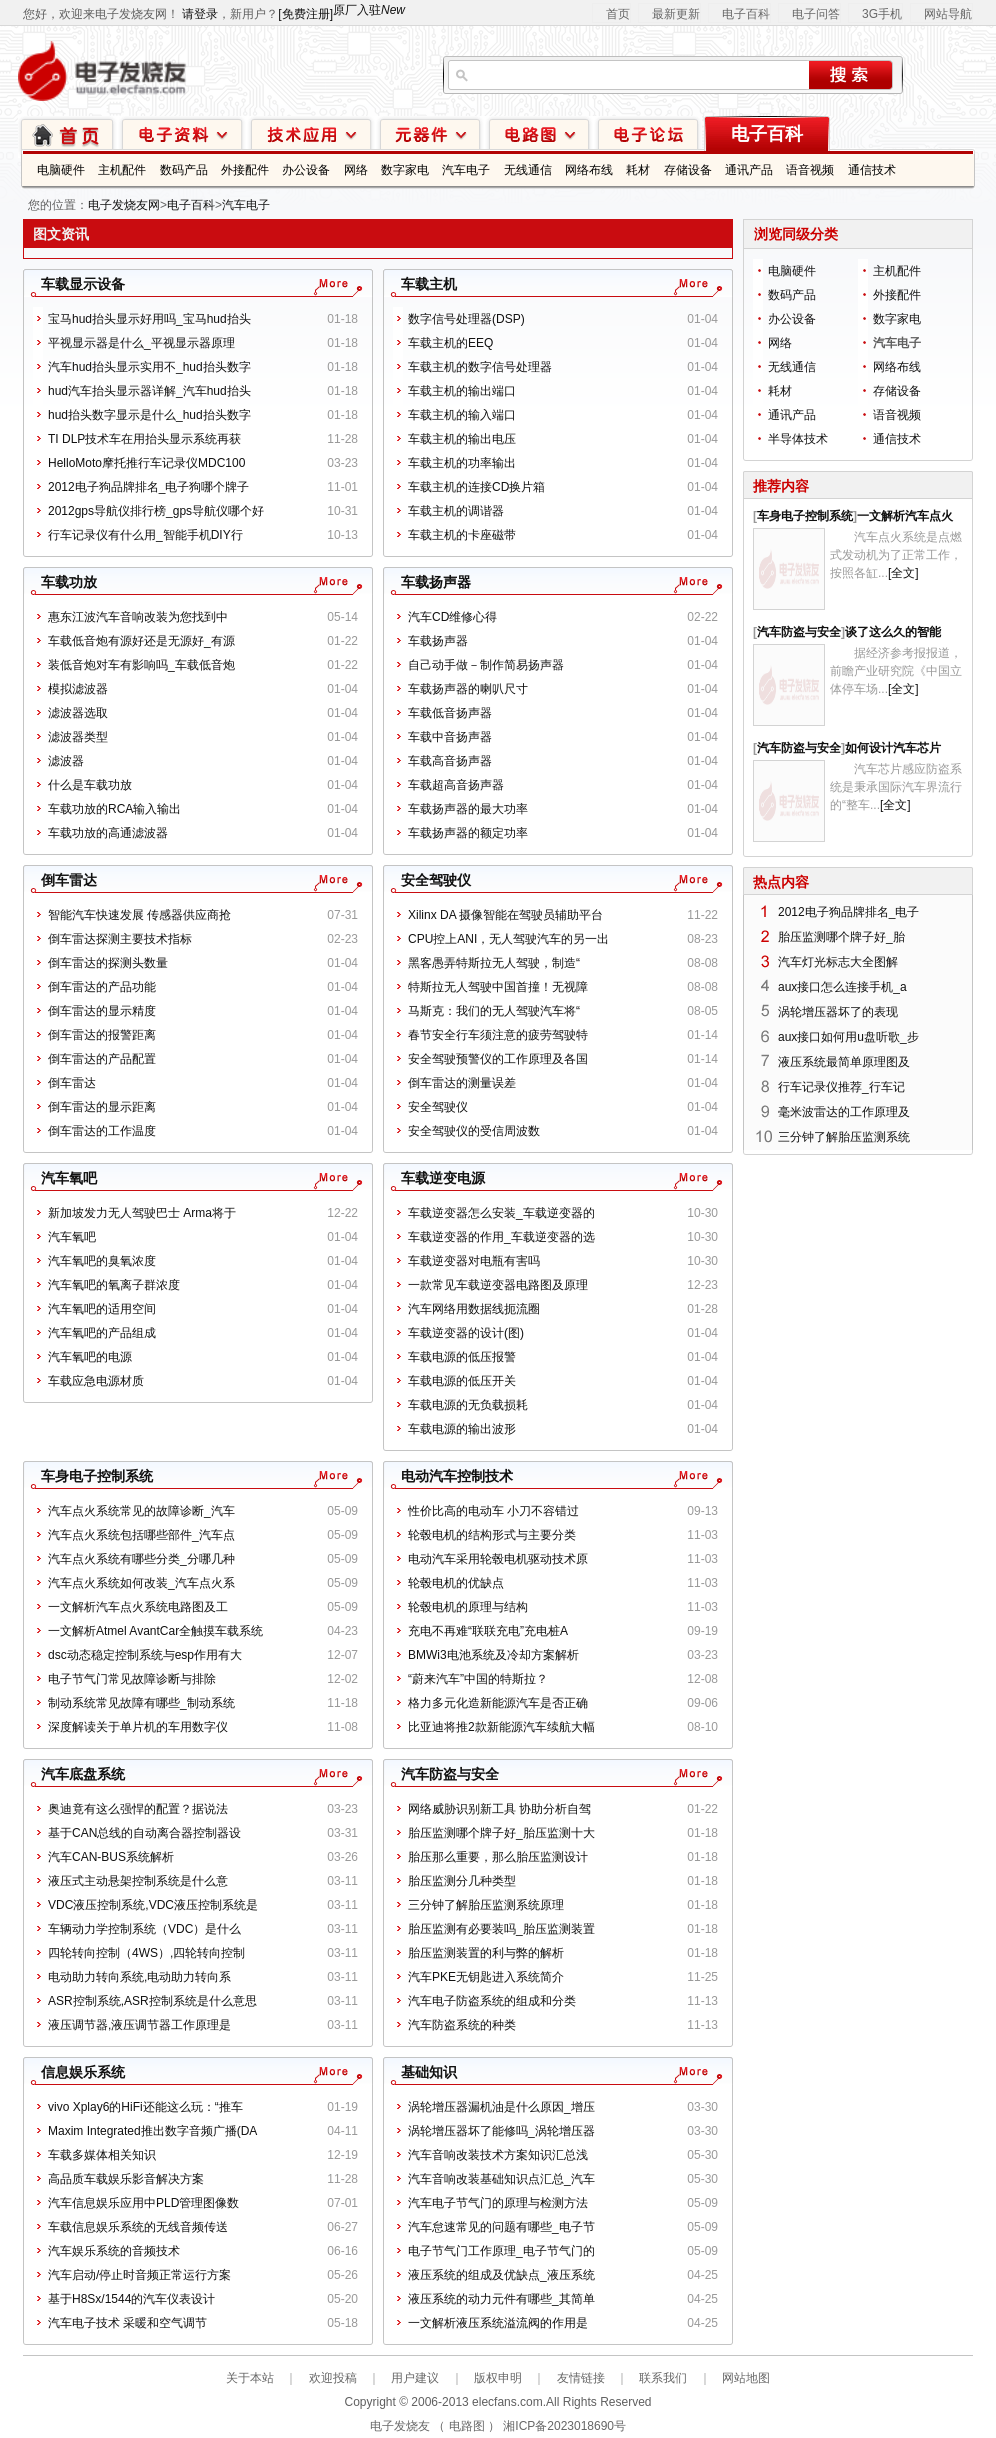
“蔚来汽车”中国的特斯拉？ (478, 1679)
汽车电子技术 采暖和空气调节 (127, 2323)
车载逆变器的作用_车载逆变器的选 (501, 1237)
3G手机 (882, 14)
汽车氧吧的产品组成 (102, 1333)
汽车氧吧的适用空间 (102, 1309)
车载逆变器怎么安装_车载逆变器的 (501, 1213)
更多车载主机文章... (690, 284)
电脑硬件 (61, 170)
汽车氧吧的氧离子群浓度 (114, 1285)
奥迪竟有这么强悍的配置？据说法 (138, 1809)
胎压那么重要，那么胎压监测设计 (498, 1857)
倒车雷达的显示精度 (102, 1011)
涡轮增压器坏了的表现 (838, 1012)
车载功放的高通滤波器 (108, 833)
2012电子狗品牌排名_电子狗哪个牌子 (148, 487)
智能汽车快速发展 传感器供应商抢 (139, 915)
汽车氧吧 (69, 1178)
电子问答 (816, 14)
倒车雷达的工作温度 (102, 1131)
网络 (356, 170)
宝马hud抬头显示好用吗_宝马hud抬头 (149, 319)
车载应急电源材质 (96, 1381)
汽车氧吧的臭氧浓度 (102, 1261)
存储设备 (688, 170)
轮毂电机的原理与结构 (468, 1607)
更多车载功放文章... (330, 582)
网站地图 (746, 2378)
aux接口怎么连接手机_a (842, 987)
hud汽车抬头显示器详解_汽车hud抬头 (149, 391)
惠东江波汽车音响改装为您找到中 (138, 617)
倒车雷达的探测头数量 (108, 963)
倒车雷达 (69, 880)
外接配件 (245, 170)
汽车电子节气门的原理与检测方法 (498, 2203)
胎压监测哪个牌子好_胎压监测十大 (501, 1833)
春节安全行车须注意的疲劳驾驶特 (498, 1035)
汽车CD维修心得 (452, 617)
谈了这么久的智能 (893, 632)
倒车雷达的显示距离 (102, 1107)
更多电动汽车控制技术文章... (690, 1476)
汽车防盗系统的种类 (462, 2025)
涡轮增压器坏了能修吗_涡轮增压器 (501, 2131)
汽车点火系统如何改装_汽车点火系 (141, 1583)
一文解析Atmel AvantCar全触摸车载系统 (155, 1631)
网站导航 (948, 14)
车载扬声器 (436, 582)
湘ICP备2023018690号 (564, 2426)
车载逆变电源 (443, 1178)
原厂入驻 (369, 10)
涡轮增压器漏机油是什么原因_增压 (501, 2107)
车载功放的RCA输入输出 (114, 809)
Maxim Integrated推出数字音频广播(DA (152, 2131)
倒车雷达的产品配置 (102, 1059)
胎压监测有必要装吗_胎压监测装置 (501, 1929)
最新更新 (676, 14)
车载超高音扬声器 (456, 785)
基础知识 (429, 2072)
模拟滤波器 (78, 689)
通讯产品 (749, 170)
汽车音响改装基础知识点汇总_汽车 (501, 2179)
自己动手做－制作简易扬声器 (486, 665)
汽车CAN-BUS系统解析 (111, 1857)
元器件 (430, 133)
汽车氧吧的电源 (90, 1357)
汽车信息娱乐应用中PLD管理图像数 (143, 2203)
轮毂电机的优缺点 (456, 1583)
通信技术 (872, 170)
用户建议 (415, 2378)
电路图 (539, 133)
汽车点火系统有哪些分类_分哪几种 (141, 1559)
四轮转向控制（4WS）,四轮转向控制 (146, 1953)
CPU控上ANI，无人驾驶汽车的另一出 (508, 939)
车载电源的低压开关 (462, 1381)
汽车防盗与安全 (450, 1774)
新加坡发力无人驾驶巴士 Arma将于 (142, 1213)
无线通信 (528, 170)
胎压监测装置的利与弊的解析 (486, 1953)
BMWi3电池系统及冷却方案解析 (493, 1655)
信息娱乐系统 (83, 2072)
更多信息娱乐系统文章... (330, 2072)
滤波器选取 (78, 713)
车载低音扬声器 (450, 713)
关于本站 (250, 2378)
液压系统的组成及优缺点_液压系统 (501, 2275)
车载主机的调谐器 (456, 511)
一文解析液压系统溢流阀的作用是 (498, 2323)
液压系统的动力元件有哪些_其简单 (501, 2299)
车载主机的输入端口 (462, 415)
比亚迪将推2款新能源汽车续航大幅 (501, 1727)
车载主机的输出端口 (462, 391)
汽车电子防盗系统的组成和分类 (492, 2001)
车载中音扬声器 (450, 737)
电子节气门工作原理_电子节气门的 (501, 2251)
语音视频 (810, 170)
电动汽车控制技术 (457, 1476)
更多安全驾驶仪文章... (690, 880)
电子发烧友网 (124, 205)
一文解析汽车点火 (905, 516)
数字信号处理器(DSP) (466, 319)
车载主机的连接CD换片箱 (476, 487)
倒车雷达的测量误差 (462, 1083)
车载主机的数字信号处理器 (480, 367)
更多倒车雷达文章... (330, 880)
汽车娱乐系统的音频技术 (114, 2251)
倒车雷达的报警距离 (102, 1035)
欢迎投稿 (333, 2378)
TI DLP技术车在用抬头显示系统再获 (144, 439)
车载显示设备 (83, 284)
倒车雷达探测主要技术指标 (120, 939)
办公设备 (306, 170)
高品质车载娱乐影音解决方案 (126, 2179)
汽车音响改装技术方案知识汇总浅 (498, 2155)
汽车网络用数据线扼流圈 (474, 1309)
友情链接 (581, 2378)
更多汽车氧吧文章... (330, 1178)
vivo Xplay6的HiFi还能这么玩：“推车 (145, 2107)
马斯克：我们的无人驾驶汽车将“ (494, 1011)
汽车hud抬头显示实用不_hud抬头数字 (149, 367)
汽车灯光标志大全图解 (838, 962)
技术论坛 (648, 133)
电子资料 (182, 133)
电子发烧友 (400, 2426)
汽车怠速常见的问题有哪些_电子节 (501, 2227)
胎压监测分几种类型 (462, 1881)
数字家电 (405, 170)
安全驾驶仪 (436, 880)
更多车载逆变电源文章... (690, 1178)
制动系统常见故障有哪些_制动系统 (141, 1703)
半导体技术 (798, 439)
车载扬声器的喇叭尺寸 (468, 689)
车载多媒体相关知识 (102, 2155)
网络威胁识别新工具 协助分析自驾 (499, 1809)
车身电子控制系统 (97, 1476)
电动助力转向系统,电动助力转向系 (139, 1977)
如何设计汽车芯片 (893, 748)
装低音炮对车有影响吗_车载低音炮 (141, 665)
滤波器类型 (78, 737)
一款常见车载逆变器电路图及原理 (498, 1285)
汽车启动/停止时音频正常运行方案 (139, 2275)
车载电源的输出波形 (462, 1429)
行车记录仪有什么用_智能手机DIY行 (145, 535)
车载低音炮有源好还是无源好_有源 (141, 641)
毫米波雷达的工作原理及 (844, 1112)
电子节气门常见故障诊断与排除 (132, 1679)
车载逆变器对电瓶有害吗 (474, 1261)
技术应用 (311, 133)
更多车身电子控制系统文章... (330, 1476)
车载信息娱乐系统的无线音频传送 (138, 2227)
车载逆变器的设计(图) (466, 1333)
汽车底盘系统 (83, 1774)
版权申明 (498, 2378)
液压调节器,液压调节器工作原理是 (139, 2025)
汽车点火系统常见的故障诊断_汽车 (141, 1511)
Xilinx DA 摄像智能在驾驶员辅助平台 (505, 915)
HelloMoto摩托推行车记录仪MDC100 (146, 463)
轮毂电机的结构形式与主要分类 (492, 1535)
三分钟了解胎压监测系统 (844, 1137)
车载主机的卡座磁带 (462, 535)
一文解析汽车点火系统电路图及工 (138, 1607)
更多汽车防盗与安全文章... (690, 1774)
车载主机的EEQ (450, 343)
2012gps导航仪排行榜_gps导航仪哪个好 (156, 511)
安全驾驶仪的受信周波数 (474, 1131)
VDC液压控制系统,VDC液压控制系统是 (153, 1905)
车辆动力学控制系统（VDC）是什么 (144, 1929)
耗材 (638, 170)
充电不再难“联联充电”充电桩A (488, 1631)
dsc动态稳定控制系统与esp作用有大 (145, 1655)
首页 (618, 14)
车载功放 (69, 582)
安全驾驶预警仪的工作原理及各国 (498, 1059)
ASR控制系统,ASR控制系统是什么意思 (152, 2001)
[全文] (903, 573)
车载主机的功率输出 (462, 463)
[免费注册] (305, 14)
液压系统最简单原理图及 (844, 1062)
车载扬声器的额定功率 (468, 833)
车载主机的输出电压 (462, 439)
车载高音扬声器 (450, 761)
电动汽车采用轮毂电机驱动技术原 (498, 1559)
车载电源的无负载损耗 (468, 1405)
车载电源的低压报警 (462, 1357)
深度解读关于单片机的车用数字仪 (138, 1727)
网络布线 (589, 170)
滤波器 (66, 761)
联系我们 (663, 2378)
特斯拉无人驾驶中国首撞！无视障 (498, 987)
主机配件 (122, 170)
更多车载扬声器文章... (690, 582)
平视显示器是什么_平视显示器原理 (141, 343)
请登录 (200, 14)
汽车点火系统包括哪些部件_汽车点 (141, 1535)
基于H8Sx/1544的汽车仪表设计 (131, 2299)
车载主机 (429, 284)
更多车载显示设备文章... (330, 284)
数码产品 (184, 170)
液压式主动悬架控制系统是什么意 (138, 1881)
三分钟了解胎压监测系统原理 (486, 1905)
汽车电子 (466, 170)
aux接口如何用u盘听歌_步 (848, 1037)
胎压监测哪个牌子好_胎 (841, 937)
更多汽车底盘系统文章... (330, 1774)
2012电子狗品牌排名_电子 (848, 912)
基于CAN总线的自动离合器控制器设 (144, 1833)
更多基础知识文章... (690, 2072)
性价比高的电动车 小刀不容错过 (493, 1511)
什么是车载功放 (90, 785)
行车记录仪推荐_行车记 (841, 1087)
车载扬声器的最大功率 (468, 809)
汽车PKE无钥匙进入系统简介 (486, 1977)
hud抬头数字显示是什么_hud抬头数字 (149, 415)
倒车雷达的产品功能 (102, 987)
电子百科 (746, 14)
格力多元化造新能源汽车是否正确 (498, 1703)
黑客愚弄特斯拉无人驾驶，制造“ (494, 963)
